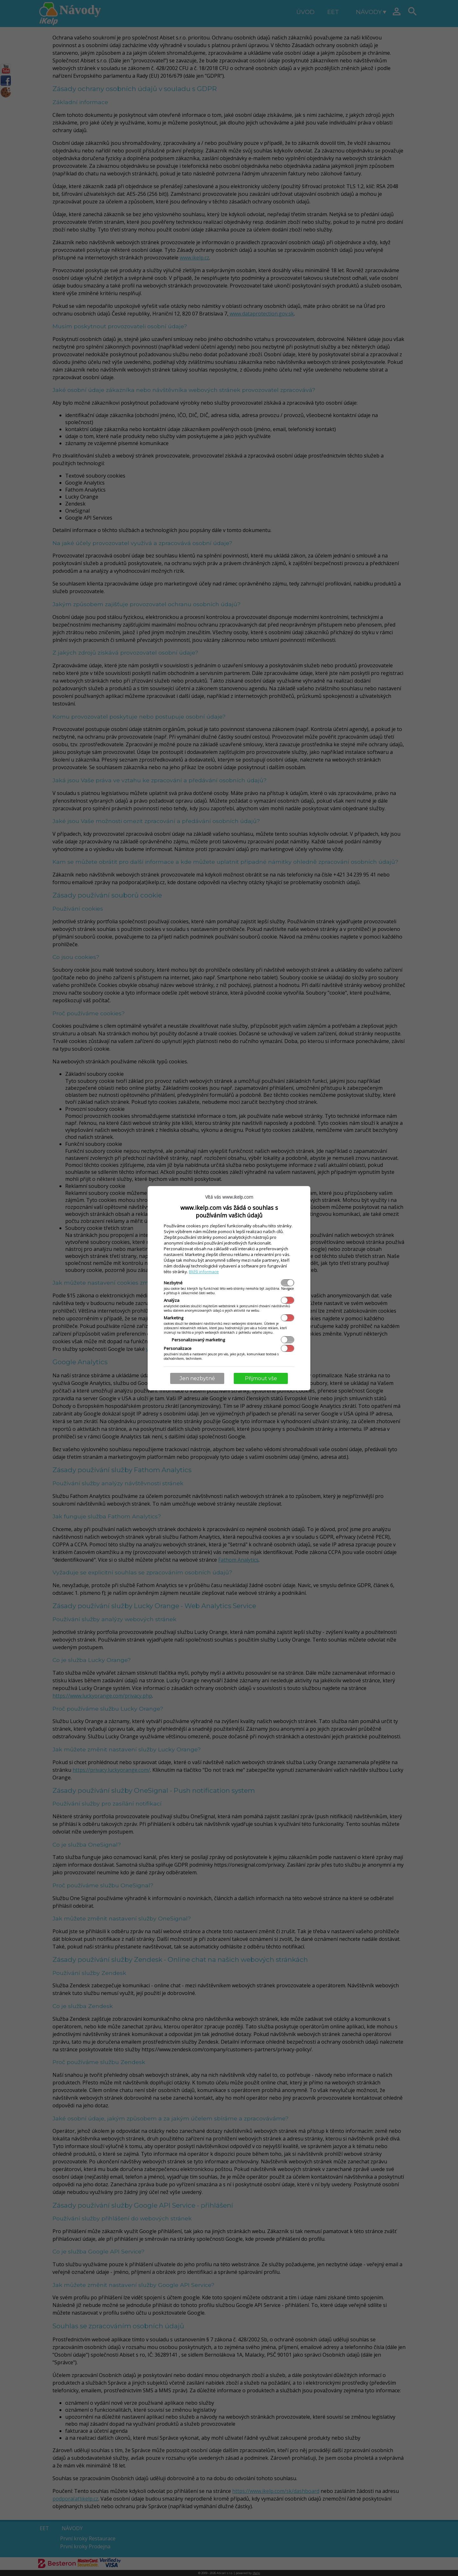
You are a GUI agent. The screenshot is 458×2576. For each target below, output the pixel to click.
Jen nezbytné (197, 1378)
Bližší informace (204, 1271)
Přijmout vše (261, 1378)
